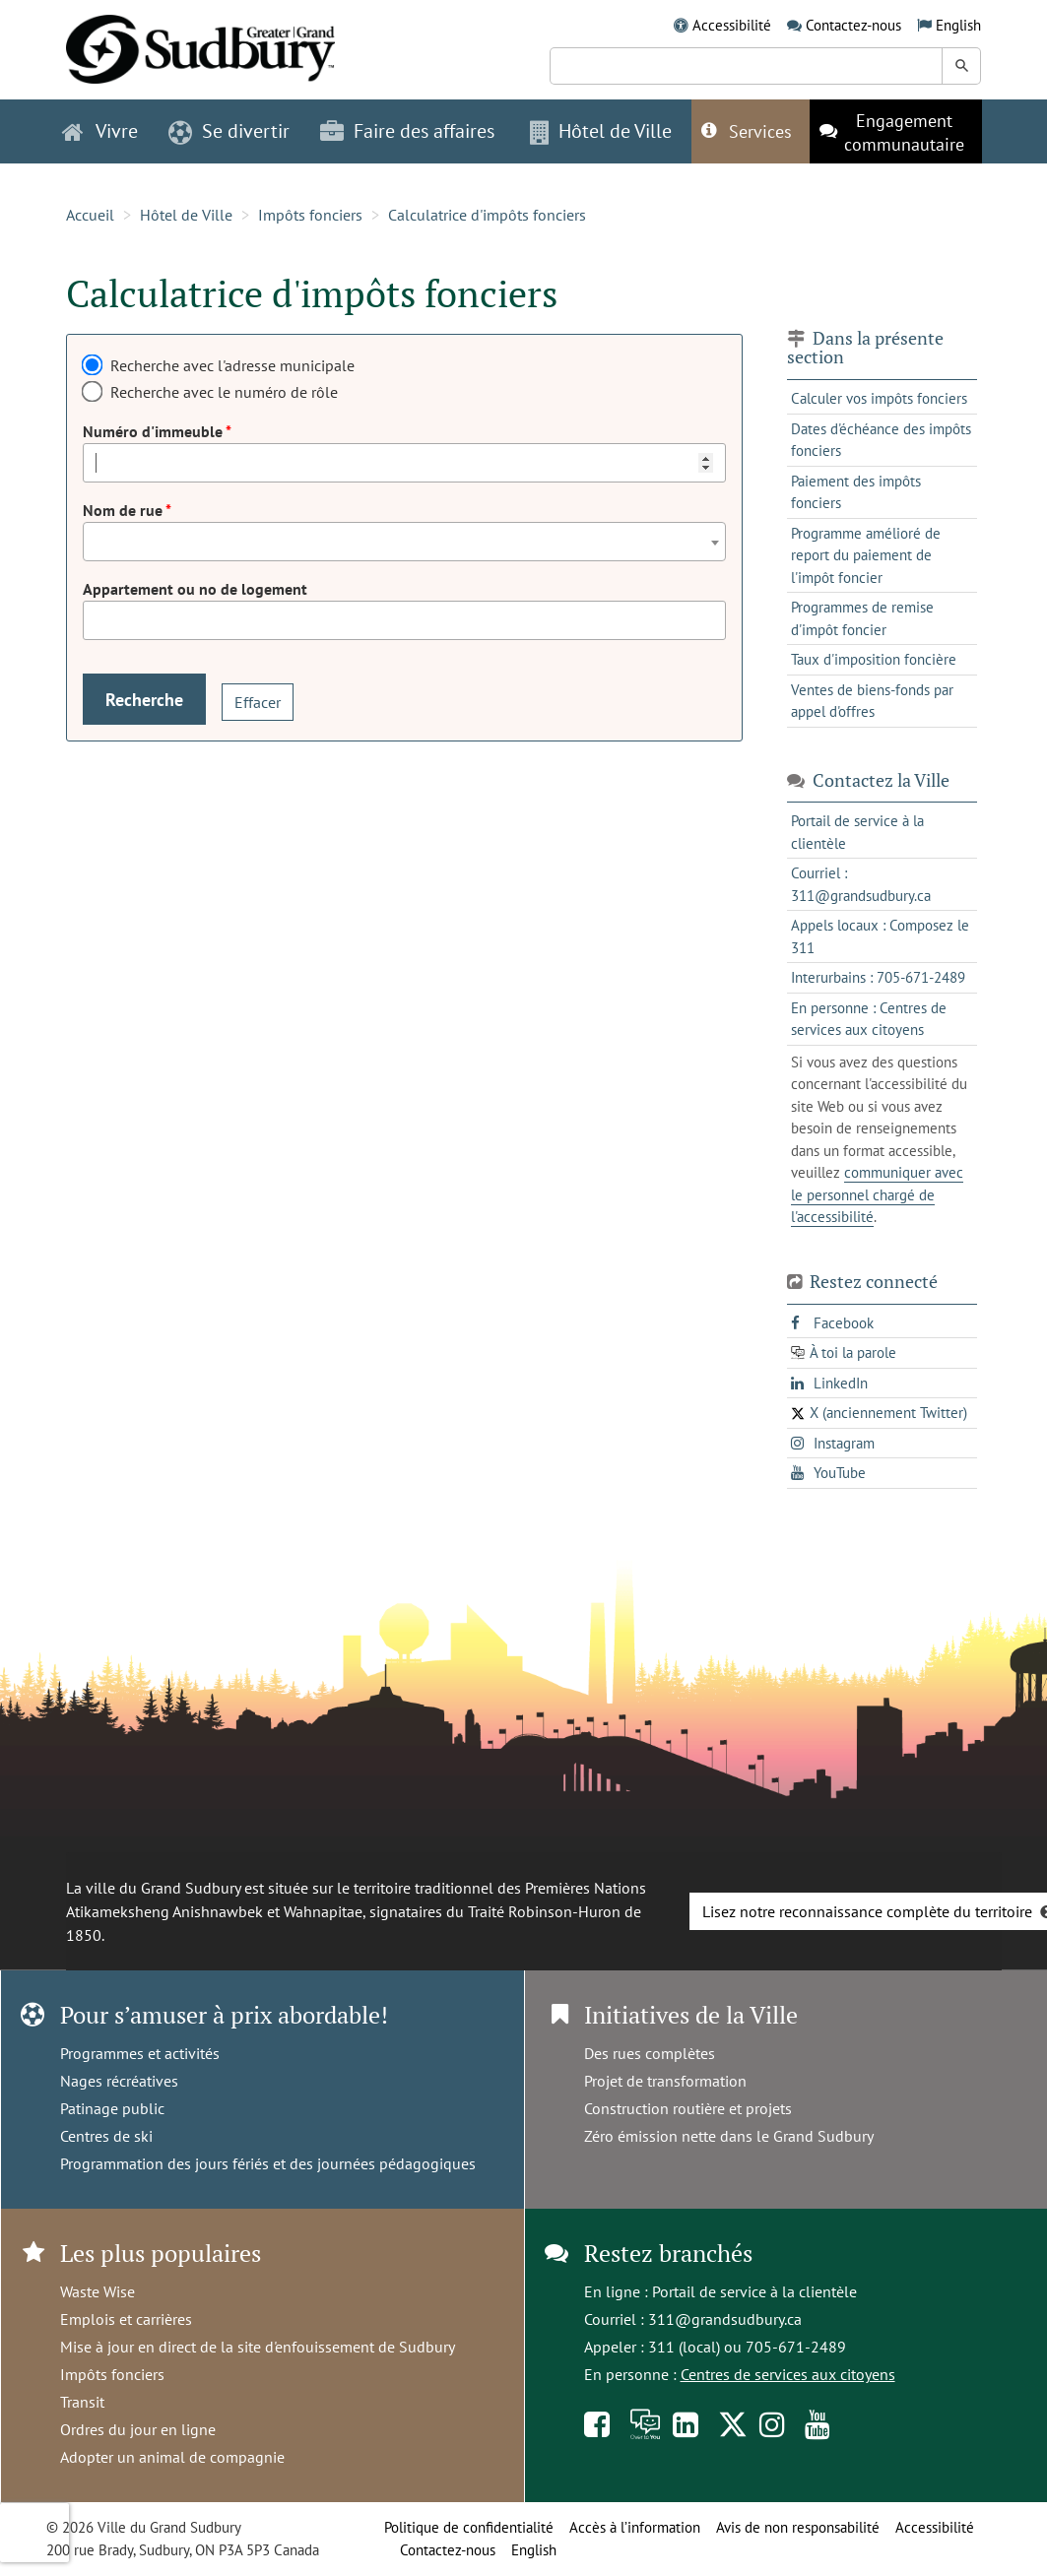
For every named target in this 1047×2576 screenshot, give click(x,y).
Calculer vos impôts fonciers (879, 398)
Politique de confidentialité (469, 2527)
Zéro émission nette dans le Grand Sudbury (729, 2136)
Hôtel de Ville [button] (601, 131)
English (958, 25)
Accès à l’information (634, 2527)
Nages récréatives (119, 2081)
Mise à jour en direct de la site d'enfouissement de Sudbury (257, 2346)
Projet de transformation (665, 2081)
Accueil (90, 215)
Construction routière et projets (688, 2108)
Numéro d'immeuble (154, 431)
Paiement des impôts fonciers (856, 492)
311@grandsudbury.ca (725, 2319)
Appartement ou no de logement (195, 589)
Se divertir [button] (229, 131)
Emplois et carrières (126, 2319)
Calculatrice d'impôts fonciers (487, 215)
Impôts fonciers (310, 215)
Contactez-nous (853, 25)
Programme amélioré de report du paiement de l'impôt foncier (866, 555)
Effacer (257, 702)
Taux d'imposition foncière (873, 659)
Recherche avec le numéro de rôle (224, 392)
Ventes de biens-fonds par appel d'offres (872, 701)
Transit (82, 2402)
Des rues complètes (649, 2053)
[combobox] (405, 541)
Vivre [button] (100, 131)
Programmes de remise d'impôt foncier (862, 618)
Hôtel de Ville (186, 215)
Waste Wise (97, 2291)
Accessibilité (731, 25)
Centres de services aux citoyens (788, 2374)
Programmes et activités (140, 2053)
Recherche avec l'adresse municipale (232, 365)
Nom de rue (124, 510)
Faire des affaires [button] (407, 131)
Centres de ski (106, 2136)
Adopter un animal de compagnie (172, 2457)
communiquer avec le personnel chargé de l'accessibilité (877, 1194)
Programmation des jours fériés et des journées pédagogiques (268, 2163)
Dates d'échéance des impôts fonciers (881, 440)
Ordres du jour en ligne (138, 2429)
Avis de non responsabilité (798, 2527)
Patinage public (112, 2108)
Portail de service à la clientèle (754, 2291)
